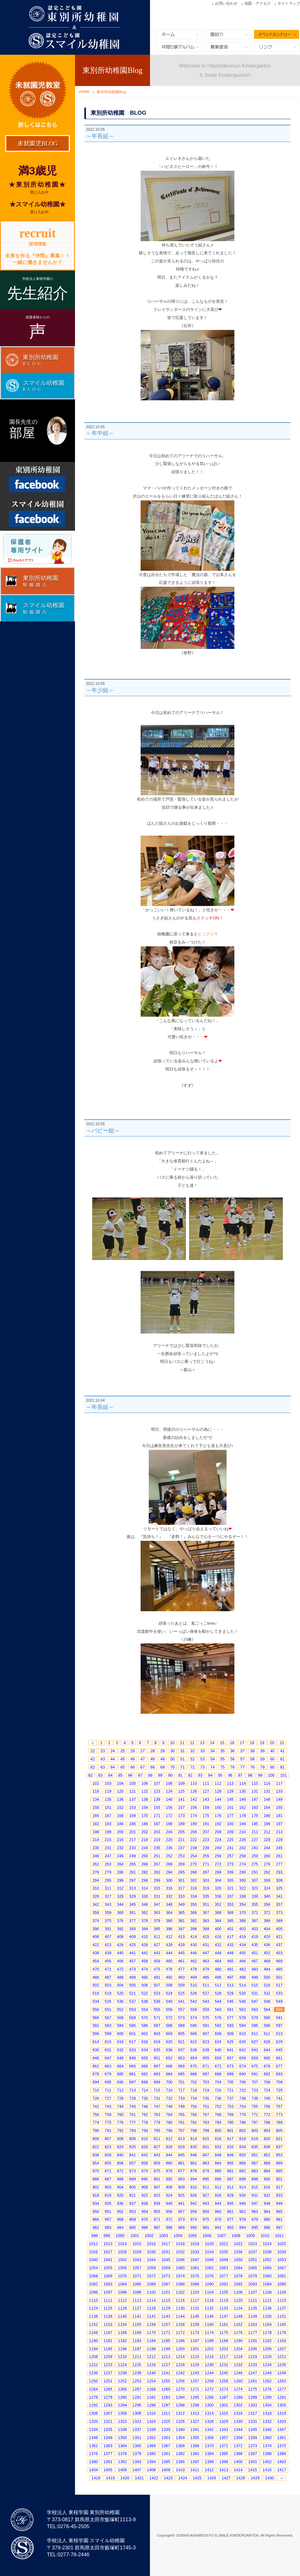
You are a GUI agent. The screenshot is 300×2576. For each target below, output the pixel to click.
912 (218, 2187)
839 (108, 2155)
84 (110, 1775)
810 (144, 2138)
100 (271, 1775)
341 (279, 1896)
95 (220, 1775)
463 (205, 1961)
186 (144, 1823)
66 (132, 1767)
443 (156, 1953)
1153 (107, 2324)
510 (193, 1985)
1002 (149, 2235)
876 (169, 2171)
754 (242, 2106)
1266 (122, 2389)
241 (230, 1847)
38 (252, 1751)
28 (152, 1751)
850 (242, 2155)
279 (108, 1872)
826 (144, 2146)
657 (230, 2058)
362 (144, 1912)
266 (144, 1864)
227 (255, 1839)
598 (95, 2033)
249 (132, 1856)
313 (132, 1888)
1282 (151, 2397)
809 (132, 2138)
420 (267, 1936)
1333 (281, 2421)
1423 (168, 2478)
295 (108, 1880)
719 (205, 2090)
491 (156, 1977)
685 (181, 2074)
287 (205, 1872)
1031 (165, 2252)
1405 (107, 2469)
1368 (180, 2445)
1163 (252, 2324)
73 (202, 1767)
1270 (180, 2389)
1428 (240, 2478)
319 (205, 1888)
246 (95, 1856)
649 (132, 2058)
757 (279, 2106)
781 (181, 2122)
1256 (180, 2381)
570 (144, 2017)
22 (92, 1751)
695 (108, 2082)
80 (272, 1767)
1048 (209, 2259)
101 (283, 1775)
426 (144, 1944)
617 (132, 2041)
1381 (165, 2453)
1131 (194, 2308)
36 (232, 1751)
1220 (267, 2356)
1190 (238, 2340)
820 (267, 2138)
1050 (238, 2259)
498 (242, 1977)
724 (267, 2090)
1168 (122, 2332)
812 (169, 2138)
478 (193, 1969)
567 (108, 2017)
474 (144, 1969)
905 (132, 2187)
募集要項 (228, 47)
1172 (180, 2332)
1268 (151, 2389)
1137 (281, 2308)
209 (230, 1832)
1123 (281, 2300)
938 (144, 2203)
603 (156, 2033)
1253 (137, 2381)
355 (255, 1904)
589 (181, 2025)
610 (242, 2033)
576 (218, 2017)
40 (272, 1751)
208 (218, 1832)
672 (218, 2066)
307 (255, 1880)
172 (169, 1815)
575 (205, 2017)
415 (205, 1936)
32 (192, 1751)
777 (132, 2122)
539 (156, 2001)
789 (279, 2122)
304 (218, 1880)
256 (218, 1856)
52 (192, 1759)
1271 (194, 2389)
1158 (180, 2324)
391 (108, 1928)
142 (193, 1799)
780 (169, 2122)
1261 (252, 2381)
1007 (221, 2235)
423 (108, 1944)
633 (132, 2049)
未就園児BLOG (38, 143)
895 (205, 2179)
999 (106, 2235)
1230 (209, 2364)
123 (156, 1791)
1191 (252, 2340)
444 (169, 1953)
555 (156, 2009)
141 (181, 1799)
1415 (252, 2469)
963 (255, 2211)
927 (205, 2195)
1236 (93, 2373)
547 (255, 2001)
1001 (134, 2235)
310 (95, 1888)
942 (193, 2203)
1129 (165, 2308)
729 (132, 2098)
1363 (107, 2445)
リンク (276, 47)
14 (212, 1742)
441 (132, 1953)
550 (95, 2009)
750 (193, 2106)
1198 (151, 2348)
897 (230, 2179)
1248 (267, 2373)
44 (112, 1759)
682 (144, 2074)
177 (230, 1815)
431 (205, 1944)
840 (120, 2155)
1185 (165, 2340)
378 (144, 1920)
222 (193, 1839)
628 (267, 2041)
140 (169, 1799)
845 (181, 2155)
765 (181, 2114)
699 (156, 2082)
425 (132, 1944)
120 (120, 1791)
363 (156, 1912)
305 (230, 1880)
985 (132, 2227)
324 (267, 1888)
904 (120, 2187)
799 (205, 2130)
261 (279, 1856)
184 (120, 1823)
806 (95, 2138)
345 (132, 1904)
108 (169, 1783)
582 (95, 2025)
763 (156, 2114)
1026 (93, 2252)
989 (181, 2227)
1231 (223, 2364)
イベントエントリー (276, 34)
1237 (107, 2373)
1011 (279, 2235)
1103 (194, 2292)
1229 (194, 2364)
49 (162, 1759)
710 (95, 2090)
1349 (107, 2437)
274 (242, 1864)
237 (181, 1847)
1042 (122, 2259)
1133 (223, 2308)
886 (95, 2179)
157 (181, 1807)
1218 (238, 2356)
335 (205, 1896)
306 (242, 1880)
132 (267, 1791)
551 (108, 2009)
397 (181, 1928)
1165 (281, 2324)
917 (279, 2187)
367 (205, 1912)
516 (267, 1985)
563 (255, 2009)
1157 (165, 2324)
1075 (194, 2276)
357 (279, 1904)
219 (156, 1839)
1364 (122, 2445)
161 (230, 1807)
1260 (238, 2381)
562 (242, 2009)
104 (120, 1783)
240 (218, 1847)
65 (122, 1767)
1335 (107, 2429)
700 (169, 2082)
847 (205, 2155)
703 (205, 2082)
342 (95, 1904)
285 (181, 1872)
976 (218, 2219)
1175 (223, 2332)
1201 (194, 2348)
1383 (194, 2453)
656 (218, 2058)
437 (279, 1944)
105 (132, 1783)
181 (279, 1815)
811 (156, 2138)
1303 (252, 2405)
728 (120, 2098)
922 (144, 2195)
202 (144, 1832)
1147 (223, 2316)
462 (193, 1961)
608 (218, 2033)
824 (120, 2146)
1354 (180, 2437)
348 (169, 1904)
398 (193, 1928)
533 (279, 1993)
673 (230, 2066)
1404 (93, 2469)
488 (120, 1977)
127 (205, 1791)
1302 (238, 2405)
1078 (238, 2276)
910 (193, 2187)
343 (108, 1904)
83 (100, 1775)
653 (181, 2058)
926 (193, 2195)
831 (205, 2146)
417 (230, 1936)
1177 (252, 2332)
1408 (151, 2469)
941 (181, 2203)
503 (108, 1985)
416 (218, 1936)
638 (193, 2049)
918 (95, 2195)
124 (169, 1791)
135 (108, 1799)
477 (181, 1969)
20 (272, 1742)
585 (132, 2025)
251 (156, 1856)
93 (200, 1775)
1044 (151, 2259)
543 (205, 2001)
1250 (93, 2381)
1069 (107, 2276)
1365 (137, 2445)
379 (156, 1920)
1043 (137, 2259)
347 (156, 1904)
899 (255, 2179)
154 (144, 1807)
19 (262, 1742)
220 (169, 1839)
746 (144, 2106)
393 (132, 1928)
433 (230, 1944)
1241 (165, 2373)
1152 (93, 2324)
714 (144, 2090)
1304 (267, 2405)
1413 (223, 2469)
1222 (93, 2364)
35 (222, 1751)
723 (255, 2090)
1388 (267, 2453)
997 (279, 2227)
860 (169, 2163)
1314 (209, 2413)
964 (267, 2211)
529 (230, 1993)
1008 (236, 2235)
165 (279, 1807)
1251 (107, 2381)
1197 (137, 2348)
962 (242, 2211)
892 (169, 2179)
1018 (180, 2243)
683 (156, 2074)
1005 (192, 2235)
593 (230, 2025)
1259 (223, 2381)
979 (255, 2219)
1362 (93, 2445)
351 (205, 1904)
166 (95, 1815)
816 (218, 2138)
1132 (209, 2308)
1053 (281, 2259)
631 (108, 2049)
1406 (122, 2469)
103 (108, 1783)
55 (222, 1759)
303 (205, 1880)
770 (242, 2114)
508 (169, 1985)
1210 (122, 2356)
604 (169, 2033)
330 (144, 1896)
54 (212, 1759)
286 (193, 1872)
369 (230, 1912)
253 (181, 1856)
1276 (267, 2389)
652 (169, 2058)
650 (144, 2058)
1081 (281, 2276)
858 (144, 2163)
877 (181, 2171)
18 (252, 1742)
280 (120, 1872)
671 (205, 2066)
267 (156, 1864)
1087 (165, 2284)
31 (182, 1751)
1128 (151, 2308)
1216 (209, 2356)
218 (144, 1839)
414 (193, 1936)
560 (218, 2009)
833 (230, 2146)
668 (169, 2066)
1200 (180, 2348)
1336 (122, 2429)
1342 (209, 2429)
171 (156, 1815)
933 (279, 2195)
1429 (255, 2478)
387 (255, 1920)
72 (192, 1767)
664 (120, 2066)
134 (95, 1799)
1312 (180, 2413)
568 (120, 2017)
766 (193, 2114)
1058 (151, 2267)
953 (132, 2211)
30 (172, 1751)
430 (193, 1944)
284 (169, 1872)
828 (169, 2146)
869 (279, 2163)
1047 (194, 2259)
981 (279, 2219)
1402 (267, 2461)
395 (156, 1928)
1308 (122, 2413)
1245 (223, 2373)
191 (205, 1823)
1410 (180, 2469)
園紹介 (228, 34)
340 (267, 1896)
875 (156, 2171)
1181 (107, 2340)
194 (242, 1823)
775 (108, 2122)
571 (156, 2017)
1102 (180, 2292)
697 (132, 2082)
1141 (137, 2316)
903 (108, 2187)
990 (193, 2227)
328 (120, 1896)
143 (205, 1799)
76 (232, 1767)
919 (108, 2195)
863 (205, 2163)
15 (222, 1742)
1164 (267, 2324)
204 (169, 1832)
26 (132, 1751)
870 (95, 2171)
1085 (137, 2284)
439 (108, 1953)
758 (95, 2114)
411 (156, 1936)
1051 (252, 2259)
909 (181, 2187)
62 (92, 1767)
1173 (194, 2332)
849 (230, 2155)
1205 (252, 2348)
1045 (165, 2259)
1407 (137, 2469)
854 (95, 2163)
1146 (209, 2316)
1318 (267, 2413)
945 (230, 2203)
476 (169, 1969)
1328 (209, 2421)
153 (132, 1807)
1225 (137, 2364)
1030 (151, 2252)
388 (267, 1920)
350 (193, 1904)
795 (156, 2130)
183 (108, 1823)
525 (181, 1993)
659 (255, 2058)
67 (142, 1767)
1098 (122, 2292)
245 (279, 1847)
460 (169, 1961)
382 (193, 1920)
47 (142, 1759)
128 (218, 1791)
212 (267, 1832)
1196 (122, 2348)
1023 (252, 2243)
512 (218, 1985)
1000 (120, 2235)
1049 (223, 2259)
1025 (281, 2243)
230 (95, 1847)
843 (156, 2155)
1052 (267, 2259)
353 (230, 1904)
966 (95, 2219)
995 (255, 2227)
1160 (209, 2324)
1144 (180, 2316)
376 (120, 1920)
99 (260, 1775)
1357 (223, 2437)
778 (144, 2122)
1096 (93, 2292)
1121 (252, 2300)
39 (262, 1751)
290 (242, 1872)
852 (267, 2155)
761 (132, 2114)
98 (250, 1775)
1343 (223, 2429)
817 (230, 2138)
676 (267, 2066)
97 (240, 1775)
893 (181, 2179)
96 (230, 1775)
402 (242, 1928)
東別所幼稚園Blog (111, 92)
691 (255, 2074)
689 (230, 2074)
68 (152, 1767)
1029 (137, 2252)
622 (193, 2041)
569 (132, 2017)
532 (267, 1993)
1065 (252, 2267)
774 (95, 2122)
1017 (165, 2243)
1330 (238, 2421)
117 (279, 1783)
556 (169, 2009)
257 (230, 1856)
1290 (267, 2397)
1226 (151, 2364)
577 (230, 2017)
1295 (137, 2405)
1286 (209, 2397)
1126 (122, 2308)
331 (156, 1896)
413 (181, 1936)
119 (108, 1791)
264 (120, 1864)
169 (132, 1815)
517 (279, 1985)
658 (242, 2058)
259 (255, 1856)
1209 (107, 2356)
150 (95, 1807)
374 (95, 1920)
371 (255, 1912)
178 (242, 1815)
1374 (267, 2445)
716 (169, 2090)
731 (156, 2098)
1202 (209, 2348)
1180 (93, 2340)
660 (267, 2058)
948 (267, 2203)
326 (95, 1896)
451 (255, 1953)
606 (193, 2033)
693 (279, 2074)
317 (181, 1888)
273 (230, 1864)
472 (120, 1969)
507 (156, 1985)
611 (255, 2033)
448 (218, 1953)
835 (255, 2146)
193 (230, 1823)
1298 (180, 2405)
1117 (194, 2300)
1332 (267, 2421)
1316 (238, 2413)
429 (181, 1944)
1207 (281, 2348)
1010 (264, 2235)
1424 (182, 2478)
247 (108, 1856)
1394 (151, 2461)
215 (108, 1839)
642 (242, 2049)
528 (218, 1993)
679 (108, 2074)
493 (181, 1977)
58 (252, 1759)
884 (267, 2171)
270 (193, 1864)
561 (230, 2009)
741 (279, 2098)
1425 (197, 2478)
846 (193, 2155)
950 (95, 2211)
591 (205, 2025)
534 (95, 2001)
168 (120, 1815)
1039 (281, 2252)
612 (267, 2033)
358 (95, 1912)
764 (169, 2114)
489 (132, 1977)
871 (108, 2171)
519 (108, 1993)
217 (132, 1839)
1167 (107, 2332)
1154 (122, 2324)
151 (108, 1807)
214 (95, 1839)
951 (108, 2211)
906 (144, 2187)
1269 (165, 2389)
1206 (267, 2348)
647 (108, 2058)
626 (242, 2041)
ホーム (179, 34)
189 (181, 1823)
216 (120, 1839)
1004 (177, 2235)
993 (230, 2227)
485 (279, 1969)
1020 (209, 2243)
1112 (122, 2300)
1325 (165, 2421)
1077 (223, 2276)
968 (120, 2219)
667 (156, 2066)
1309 (137, 2413)
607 (205, 2033)
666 (144, 2066)
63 (102, 1767)
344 (120, 1904)
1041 (107, 2259)
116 (267, 1783)
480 (218, 1969)
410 (144, 1936)
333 (181, 1896)
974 (193, 2219)
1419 (110, 2478)
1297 (165, 2405)
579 (255, 2017)
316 (169, 1888)
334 (193, 1896)
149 (279, 1799)
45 (122, 1759)
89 (160, 1775)
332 (169, 1896)
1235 (281, 2364)
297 (132, 1880)
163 (255, 1807)
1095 (281, 2284)
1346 (267, 2429)
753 (230, 2106)
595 (255, 2025)
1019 (194, 2243)
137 (132, 1799)
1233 (252, 2364)
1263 (281, 2381)
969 (132, 2219)
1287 (223, 2397)
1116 (180, 2300)
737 (230, 2098)
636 (169, 2049)
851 (255, 2155)
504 (120, 1985)
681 (132, 2074)
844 (169, 2155)
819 (255, 2138)
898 (242, 2179)
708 (267, 2082)
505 (132, 1985)
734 (193, 2098)
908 (169, 2187)
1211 (137, 2356)
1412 (209, 2469)
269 (181, 1864)
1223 (107, 2364)
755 (255, 2106)
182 (95, 1823)
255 (205, 1856)
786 (242, 2122)
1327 (194, 2421)
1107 (252, 2292)
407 (108, 1936)
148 (267, 1799)
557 (181, 2009)
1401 (252, 2461)
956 (169, 2211)
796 (169, 2130)
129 (230, 1791)
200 (120, 1832)
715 (156, 2090)
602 (144, 2033)
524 (169, 1993)
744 (120, 2106)
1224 (122, 2364)
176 (218, 1815)
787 (255, 2122)
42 (92, 1759)
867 (255, 2163)
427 (156, 1944)
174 (193, 1815)
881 (230, 2171)
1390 (93, 2461)
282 (144, 1872)
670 (193, 2066)
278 (95, 1872)
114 (242, 1783)
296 (120, 1880)
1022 (238, 2243)
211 (255, 1832)
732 (169, 2098)
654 (193, 2058)
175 (205, 1815)
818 (242, 2138)
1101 (165, 2292)
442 (144, 1953)
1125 (107, 2308)
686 (193, 2074)
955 (156, 2211)
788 (267, 2122)
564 (267, 2009)
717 (181, 2090)
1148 (238, 2316)
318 (193, 1888)
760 (120, 2114)
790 (95, 2130)
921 (132, 2195)
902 (95, 2187)
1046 (180, 2259)
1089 (194, 2284)
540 (169, 2001)
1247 (252, 2373)
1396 (180, 2461)
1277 (281, 2389)
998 (94, 2235)
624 (218, 2041)
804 (267, 2130)
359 (108, 1912)
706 (242, 2082)
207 (205, 1832)
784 (218, 2122)
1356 (209, 2437)
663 (108, 2066)
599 (108, 2033)
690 (242, 2074)
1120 (238, 2300)
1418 (95, 2478)
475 (156, 1969)
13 (202, 1742)
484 (267, 1969)
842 (144, 2155)
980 (267, 2219)
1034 (209, 2252)
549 (279, 2001)
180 (267, 1815)
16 (232, 1742)
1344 (238, 2429)
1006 (207, 2235)
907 (156, 2187)
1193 (281, 2340)
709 (279, 2082)
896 (218, 2179)
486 (95, 1977)
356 (267, 1904)
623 (205, 2041)
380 (169, 1920)
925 (181, 2195)
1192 (267, 2340)
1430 (269, 2478)
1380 (151, 2453)
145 (230, 1799)
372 (267, 1912)
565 (279, 2009)
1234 (267, 2364)
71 (182, 1767)
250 (144, 1856)
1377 (107, 2453)
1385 (223, 2453)
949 (279, 2203)
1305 (281, 2405)
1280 (122, 2397)
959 (205, 2211)
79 (262, 1767)
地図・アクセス (257, 3)
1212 (151, 2356)
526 (193, 1993)
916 (267, 2187)
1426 (211, 2478)
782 (193, 2122)
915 (255, 2187)
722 (242, 2090)
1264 (93, 2389)
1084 (122, 2284)
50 (172, 1759)
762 (144, 2114)
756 (267, 2106)
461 (181, 1961)
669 (181, 2066)
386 (242, 1920)
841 (132, 2155)
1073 (165, 2276)
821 (279, 2138)
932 (267, 2195)
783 (205, 2122)
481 (230, 1969)
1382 (180, 2453)
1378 (122, 2453)
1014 (122, 2243)
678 (95, 2074)
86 (130, 1775)
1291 (281, 2397)
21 (282, 1742)
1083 (107, 2284)
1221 (281, 2356)
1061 (194, 2267)
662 (95, 2066)
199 (108, 1832)
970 (144, 2219)
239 (205, 1847)
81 (282, 1767)
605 (181, 2033)
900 (267, 2179)
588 (169, 2025)
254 (193, 1856)
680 (120, 2074)
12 (192, 1742)
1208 (93, 2356)
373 (279, 1912)
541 (181, 2001)
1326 (180, 2421)
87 (140, 1775)
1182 (122, 2340)
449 (230, 1953)
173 (181, 1815)
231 (108, 1847)
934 (95, 2203)
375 (108, 1920)
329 (132, 1896)
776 (120, 2122)
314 (144, 1888)
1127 (137, 2308)
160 (218, 1807)
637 (181, 2049)
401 (230, 1928)
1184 (151, 2340)
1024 (267, 2243)
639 (205, 2049)
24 (112, 1751)
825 (132, 2146)
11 (182, 1742)
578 (242, 2017)
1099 (137, 2292)
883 (255, 2171)
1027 (107, 2252)
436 (267, 1944)
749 (181, 2106)
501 (279, 1977)
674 (242, 2066)
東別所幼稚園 (150, 27)
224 (218, 1839)
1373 (252, 2445)
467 (255, 1961)
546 (242, 2001)
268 (169, 1864)
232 (120, 1847)
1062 (209, 2267)
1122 (267, 2300)
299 (156, 1880)
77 (242, 1767)
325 (279, 1888)
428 (169, 1944)
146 (242, 1799)
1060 (180, 2267)
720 (218, 2090)
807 (108, 2138)
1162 (238, 2324)
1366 (151, 2445)
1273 (223, 2389)
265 (132, 1864)
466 (242, 1961)
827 (156, 2146)
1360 (267, 2437)
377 (132, 1920)
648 (120, 2058)
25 (122, 1751)
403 (255, 1928)
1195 (107, 2348)
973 (181, 2219)
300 (169, 1880)
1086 (151, 2284)
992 (218, 2227)
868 (267, 2163)
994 (242, 2227)
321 (230, 1888)
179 (255, 1815)
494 (193, 1977)
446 (193, 1953)
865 (230, 2163)
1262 (267, 2381)
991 (205, 2227)
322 (242, 1888)
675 (255, 2066)
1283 (165, 2397)
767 (205, 2114)
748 (169, 2106)
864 (218, 2163)
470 (95, 1969)
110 (193, 1783)
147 (255, 1799)
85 (120, 1775)
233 (132, 1847)
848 (218, 2155)
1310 (151, 2413)
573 (181, 2017)
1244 (209, 2373)
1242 (180, 2373)
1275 (252, 2389)
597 (279, 2025)
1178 (267, 2332)
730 (144, 2098)
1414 (238, 2469)
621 (181, 2041)
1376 (93, 2453)
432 (218, 1944)
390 (95, 1928)
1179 (281, 2332)
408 (120, 1936)
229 (279, 1839)
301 (181, 1880)
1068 (93, 2276)
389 (279, 1920)
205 (181, 1832)
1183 (137, 2340)
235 (156, 1847)
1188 (209, 2340)
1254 (151, 2381)
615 (108, 2041)
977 (230, 2219)
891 (156, 2179)
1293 (107, 2405)
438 (95, 1953)
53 (202, 1759)
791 (108, 2130)
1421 (139, 2478)
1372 (238, 2445)
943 (205, 2203)
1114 (151, 2300)
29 (162, 1751)
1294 (122, 2405)
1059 (165, 2267)
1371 (223, 2445)
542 (193, 2001)
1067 (281, 2267)
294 (95, 1880)
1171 (165, 2332)
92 (190, 1775)
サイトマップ (289, 3)
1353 (165, 2437)
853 (279, 2155)
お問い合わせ (226, 3)
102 (95, 1783)
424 (120, 1944)
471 (108, 1969)
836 (267, 2146)
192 (218, 1823)
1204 (238, 2348)
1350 (122, 2437)
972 (169, 2219)
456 (120, 1961)
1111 (107, 2300)
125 (181, 1791)
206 (193, 1832)
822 (95, 2146)
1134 (238, 2308)
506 (144, 1985)
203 (156, 1832)
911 (205, 2187)
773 (279, 2114)
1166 (93, 2332)
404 (267, 1928)
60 (272, 1759)
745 (132, 2106)
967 (108, 2219)
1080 (267, 2276)
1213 (165, 2356)
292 (267, 1872)
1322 (122, 2421)
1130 (180, 2308)
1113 (137, 2300)
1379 (137, 2453)
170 (144, 1815)
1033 (194, 2252)
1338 (151, 2429)
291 (255, 1872)
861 (181, 2163)
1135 (252, 2308)
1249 (281, 2373)
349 (181, 1904)
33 (202, 1751)
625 (230, 2041)
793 (132, 2130)
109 (181, 1783)
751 (205, 2106)
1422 (153, 2478)
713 (132, 2090)
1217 (223, 2356)
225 (230, 1839)
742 (95, 2106)
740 (267, 2098)
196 (267, 1823)
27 (142, 1751)
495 (205, 1977)
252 (169, 1856)
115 (255, 1783)
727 (108, 2098)
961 (230, 2211)
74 (212, 1767)
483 (255, 1969)
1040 (93, 2259)
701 (181, 2082)
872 (120, 2171)
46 (132, 1759)
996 (267, 2227)
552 (120, 2009)
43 (102, 1759)
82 (90, 1775)
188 (169, 1823)
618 (144, 2041)
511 (205, 1985)
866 (242, 2163)
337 (230, 1896)
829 (181, 2146)
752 (218, 2106)
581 (279, 2017)
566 (95, 2017)
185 (132, 1823)
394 (144, 1928)
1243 (194, 2373)
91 (180, 1775)
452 (267, 1953)
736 (218, 2098)
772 (267, 2114)
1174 (209, 2332)
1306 (93, 2413)
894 (193, 2179)
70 (172, 1767)
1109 (281, 2292)
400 (218, 1928)
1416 (267, 2469)
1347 (281, 2429)
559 (205, 2009)
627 (255, 2041)
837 (279, 2146)
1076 (209, 2276)
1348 (93, 2437)
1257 (194, 2381)
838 (95, 2155)
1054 (93, 2267)
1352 (151, 2437)
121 (132, 1791)
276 (267, 1864)
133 (279, 1791)
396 (169, 1928)
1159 (194, 2324)
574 (193, 2017)
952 (120, 2211)
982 (95, 2227)
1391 (107, 2461)
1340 (180, 2429)
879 (205, 2171)
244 (267, 1847)
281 (132, 1872)
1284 (180, 2397)
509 (181, 1985)
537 (132, 2001)
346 (144, 1904)
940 (169, 2203)
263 (108, 1864)
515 (255, 1985)
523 (156, 1993)
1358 (238, 2437)
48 (152, 1759)
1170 (151, 2332)
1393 (137, 2461)
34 (212, 1751)
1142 (151, 2316)
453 (279, 1953)
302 (193, 1880)
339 (255, 1896)
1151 (281, 2316)
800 (218, 2130)
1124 (93, 2308)
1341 (194, 2429)
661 (279, 2058)
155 (156, 1807)
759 (108, 2114)
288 (218, 1872)
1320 (93, 2421)
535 (108, 2001)
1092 (238, 2284)
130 (242, 1791)
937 (132, 2203)
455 (108, 1961)
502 (95, 1985)
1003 (163, 2235)
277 (279, 1864)
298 (144, 1880)
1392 (122, 2461)
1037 (252, 2252)
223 (205, 1839)
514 (242, 1985)
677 (279, 2066)
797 (181, 2130)
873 (132, 2171)
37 (242, 1751)
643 (255, 2049)
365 (181, 1912)
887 (108, 2179)
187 (156, 1823)
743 (108, 2106)
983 (108, 2227)
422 (95, 1944)
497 (230, 1977)
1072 (151, 2276)
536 (120, 2001)
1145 (194, 2316)
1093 (252, 2284)
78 (252, 1767)
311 (108, 1888)
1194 (93, 2348)
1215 (194, 2356)
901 (279, 2179)
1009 (250, 2235)
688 (218, 2074)
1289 (252, 2397)
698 (144, 2082)
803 (255, 2130)
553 (132, 2009)
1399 (223, 2461)
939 (156, 2203)
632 (120, 2049)
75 (222, 1767)
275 (255, 1864)
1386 (238, 2453)
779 (156, 2122)
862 (193, 2163)
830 (193, 2146)
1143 (165, 2316)
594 (242, 2025)
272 (218, 1864)
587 (156, 2025)
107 (156, 1783)
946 (242, 2203)
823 (108, 2146)
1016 (151, 2243)
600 (120, 2033)
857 (132, 2163)
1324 (151, 2421)
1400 (238, 2461)
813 (181, 2138)
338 (242, 1896)
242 (242, 1847)
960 (218, 2211)
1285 (194, 2397)
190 (193, 1823)
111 (205, 1783)
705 (230, 2082)
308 (267, 1880)
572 (169, 2017)
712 (120, 2090)
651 (156, 2058)
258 (242, 1856)
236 (169, 1847)
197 (279, 1823)
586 (144, 2025)
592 (218, 2025)
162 (242, 1807)
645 (279, 2049)
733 (181, 2098)
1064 (238, 2267)
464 (218, 1961)
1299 (194, 2405)
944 (218, 2203)
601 (132, 2033)
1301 (223, 2405)
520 (120, 1993)
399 (205, 1928)
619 (156, 2041)
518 (95, 1993)
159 (205, 1807)
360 (120, 1912)
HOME (84, 92)
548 (267, 2001)
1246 (238, 2373)
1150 (267, 2316)
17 (242, 1742)
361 (132, 1912)
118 (95, 1791)
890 (144, 2179)
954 (144, 2211)
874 (144, 2171)
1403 (281, 2461)
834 (242, 2146)
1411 (194, 2469)
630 (95, 2049)
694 (95, 2082)
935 (108, 2203)
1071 (137, 2276)
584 (120, 2025)
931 (255, 2195)
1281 (137, 2397)
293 (279, 1872)
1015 (137, 2243)
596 (267, 2025)
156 (169, 1807)
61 (282, 1759)
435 (255, 1944)
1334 (93, 2429)
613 (279, 2033)
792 (120, 2130)
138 (144, 1799)
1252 (122, 2381)
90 (170, 1775)
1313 (194, 2413)
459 (156, 1961)
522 (144, 1993)
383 (205, 1920)
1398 (209, 2461)
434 (242, 1944)
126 (193, 1791)
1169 (137, 2332)
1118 (209, 2300)
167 (108, 1815)
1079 (252, 2276)
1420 (124, 2478)
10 (172, 1742)
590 (193, 2025)
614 (95, 2041)
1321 (107, 2421)
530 (242, 1993)
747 (156, 2106)
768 (218, 2114)
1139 (107, 2316)
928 (218, 2195)
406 (95, 1936)
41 (282, 1751)
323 (255, 1888)
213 (279, 1832)
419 (255, 1936)
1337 (137, 2429)
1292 (93, 2405)
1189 (223, 2340)
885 (279, 2171)
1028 (122, 2252)
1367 (165, 2445)
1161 (223, 2324)
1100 (151, 2292)
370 (242, 1912)
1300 (209, 2405)
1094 (267, 2284)
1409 (165, 2469)
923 (156, 2195)
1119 (223, 2300)
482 (242, 1969)
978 (242, 2219)
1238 (122, 2373)
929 (230, 2195)
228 (267, 1839)
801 (230, 2130)
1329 (223, 2421)
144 (218, 1799)
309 (279, 1880)
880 (218, 2171)
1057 (137, 2267)
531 (255, 1993)
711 (108, 2090)
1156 (151, 2324)
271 (205, 1864)
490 (144, 1977)
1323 (137, 2421)
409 (132, 1936)
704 (218, 2082)
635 (156, 2049)
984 (120, 2227)
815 (205, 2138)
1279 (107, 2397)
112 (218, 1783)
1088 (180, 2284)
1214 (180, 2356)
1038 (267, 2252)
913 (230, 2187)
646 (95, 2058)
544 (218, 2001)
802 (242, 2130)
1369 (194, 2445)
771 (255, 2114)
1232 (238, 2364)
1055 (107, 2267)
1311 (165, 2413)
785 (230, 2122)
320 (218, 1888)
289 (230, 1872)
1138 (93, 2316)
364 (169, 1912)
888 (120, 2179)
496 (218, 1977)
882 (242, 2171)
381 (181, 1920)
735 (205, 2098)
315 (156, 1888)
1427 (226, 2478)
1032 (180, 2252)
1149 (252, 2316)
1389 (281, 2453)
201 (132, 1832)
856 (120, 2163)
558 (193, 2009)
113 (230, 1783)
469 (279, 1961)
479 (205, 1969)
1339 (165, 2429)
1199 (165, 2348)
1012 (93, 2243)
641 (230, 2049)
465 (230, 1961)
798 (193, 2130)
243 (255, 1847)
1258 (209, 2381)
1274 (238, 2389)
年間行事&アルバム (179, 47)
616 (120, 2041)
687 (205, 2074)
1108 (267, 2292)
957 (181, 2211)
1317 (252, 2413)
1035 (223, 2252)
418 (242, 1936)
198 (95, 1832)
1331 (252, 2421)
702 (193, 2082)
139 (156, 1799)
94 (210, 1775)
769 (230, 2114)
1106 (238, 2292)
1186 (180, 2340)
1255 (165, 2381)
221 (181, 1839)
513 (230, 1985)
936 (120, 2203)
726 (95, 2098)
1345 (252, 2429)
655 (205, 2058)
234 (144, 1847)
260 (267, 1856)
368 (218, 1912)
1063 (223, 2267)
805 (279, 2130)
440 (120, 1953)
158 (193, 1807)
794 (144, 2130)
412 (169, 1936)
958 (193, 2211)
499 (255, 1977)
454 (95, 1961)
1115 (165, 2300)
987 (156, 2227)
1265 (107, 2389)
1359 (252, 2437)
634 (144, 2049)
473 (132, 1969)
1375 (281, 2445)
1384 (209, 2453)
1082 (93, 2284)
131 (255, 1791)
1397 (194, 2461)
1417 (281, 2469)
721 (230, 2090)
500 (267, 1977)
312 (120, 1888)
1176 (238, 2332)
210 (242, 1832)
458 (144, 1961)
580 (267, 2017)
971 (156, 2219)
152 (120, 1807)
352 (218, 1904)
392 (120, 1928)
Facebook (37, 479)
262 (95, 1864)
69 (162, 1767)
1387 (252, 2453)
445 (181, 1953)
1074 (180, 2276)
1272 (209, 2389)
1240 (151, 2373)
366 (193, 1912)
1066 (267, 2267)
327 (108, 1896)
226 (242, 1839)
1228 (180, 2364)
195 (255, 1823)
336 (218, 1896)
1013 (107, 2243)
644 (267, 2049)
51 (182, 1759)
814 (193, 2138)
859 (156, 2163)
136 (120, 1799)
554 (144, 2009)
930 (242, 2195)
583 (108, 2025)
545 (230, 2001)
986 (144, 2227)
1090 (209, 2284)
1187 (194, 2340)
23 (102, 1751)
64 (112, 1767)
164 (267, 1807)
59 (262, 1759)
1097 (107, 2292)
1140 (122, 2316)
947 (255, 2203)
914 (242, 2187)
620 (169, 2041)
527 (205, 1993)
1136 (267, 2308)
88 (150, 1775)
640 (218, 2049)
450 (242, 1953)
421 (279, 1936)
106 (144, 1783)
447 (205, 1953)
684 (169, 2074)
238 (193, 1847)
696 (120, 2082)
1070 (122, 2276)
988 (169, 2227)
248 (120, 1856)
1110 (93, 2300)
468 (267, 1961)
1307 (107, 2413)
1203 (223, 2348)
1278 (93, 2397)
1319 (281, 2413)
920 (120, 2195)
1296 (151, 2405)
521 (132, 1993)
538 (144, 2001)
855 (108, 2163)
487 (108, 1977)
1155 (137, 2324)
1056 (122, 2267)
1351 (137, 2437)
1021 (223, 2243)
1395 (165, 2461)
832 (218, 2146)
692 (267, 2074)
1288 (238, 2397)
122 (144, 1791)
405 (279, 1928)
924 (169, 2195)
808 (120, 2138)
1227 (165, 2364)
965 (279, 2211)
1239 (137, 2373)
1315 (223, 2413)
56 (232, 1759)
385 (230, 1920)
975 (205, 2219)
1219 (252, 2356)
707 (255, 2082)
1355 (194, 2437)
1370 (209, 2445)
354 (242, 1904)
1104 (209, 2292)
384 (218, 1920)
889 (132, 2179)
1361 (281, 2437)
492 (169, 1977)
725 (279, 2090)
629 (279, 2041)
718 (193, 2090)
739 (255, 2098)
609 (230, 2033)
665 (132, 2066)
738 (242, 2098)
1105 (223, 2292)
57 (242, 1759)
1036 (238, 2252)
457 (132, 1961)
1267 (137, 2389)
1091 (223, 2284)
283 (156, 1872)
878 (193, 2171)
